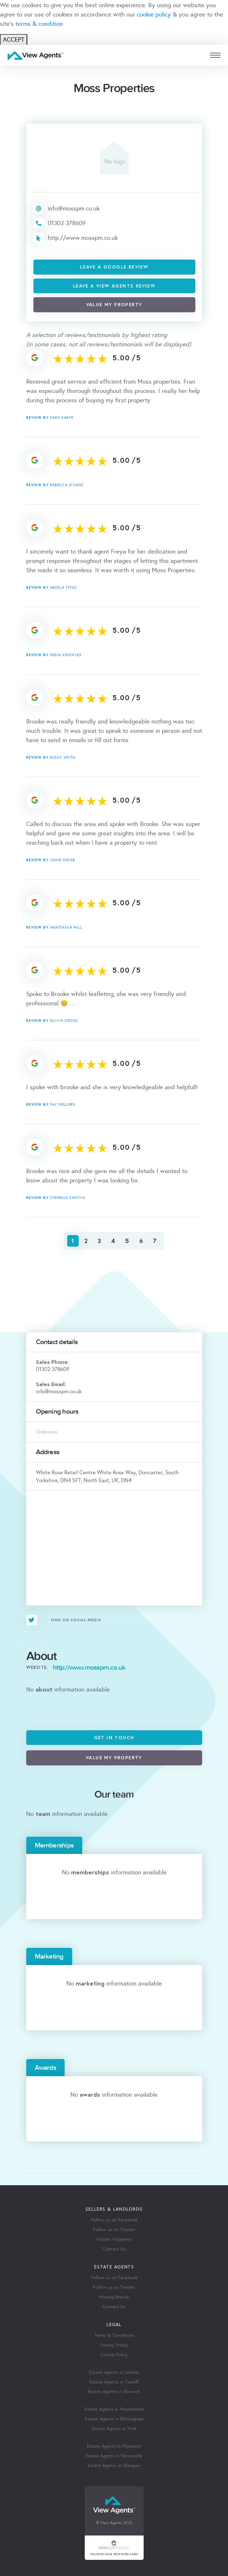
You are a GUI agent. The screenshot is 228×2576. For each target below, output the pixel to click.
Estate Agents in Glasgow (114, 2465)
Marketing (49, 1956)
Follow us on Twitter (114, 2230)
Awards (45, 2068)
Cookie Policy (114, 2355)
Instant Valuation (114, 2239)
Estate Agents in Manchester (114, 2409)
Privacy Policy (114, 2345)
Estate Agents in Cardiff (114, 2382)
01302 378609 (66, 223)
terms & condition (39, 24)
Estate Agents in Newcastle (114, 2456)
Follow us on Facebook (114, 2220)
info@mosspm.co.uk (73, 208)
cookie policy (154, 14)
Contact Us (114, 2249)
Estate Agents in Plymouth (114, 2446)
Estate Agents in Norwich (114, 2392)
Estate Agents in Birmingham (114, 2419)
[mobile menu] (215, 55)
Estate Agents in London (114, 2372)
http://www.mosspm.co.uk (83, 238)
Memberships (54, 1845)
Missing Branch (114, 2297)
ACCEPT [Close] (13, 39)
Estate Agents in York (114, 2429)
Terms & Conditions (114, 2335)
